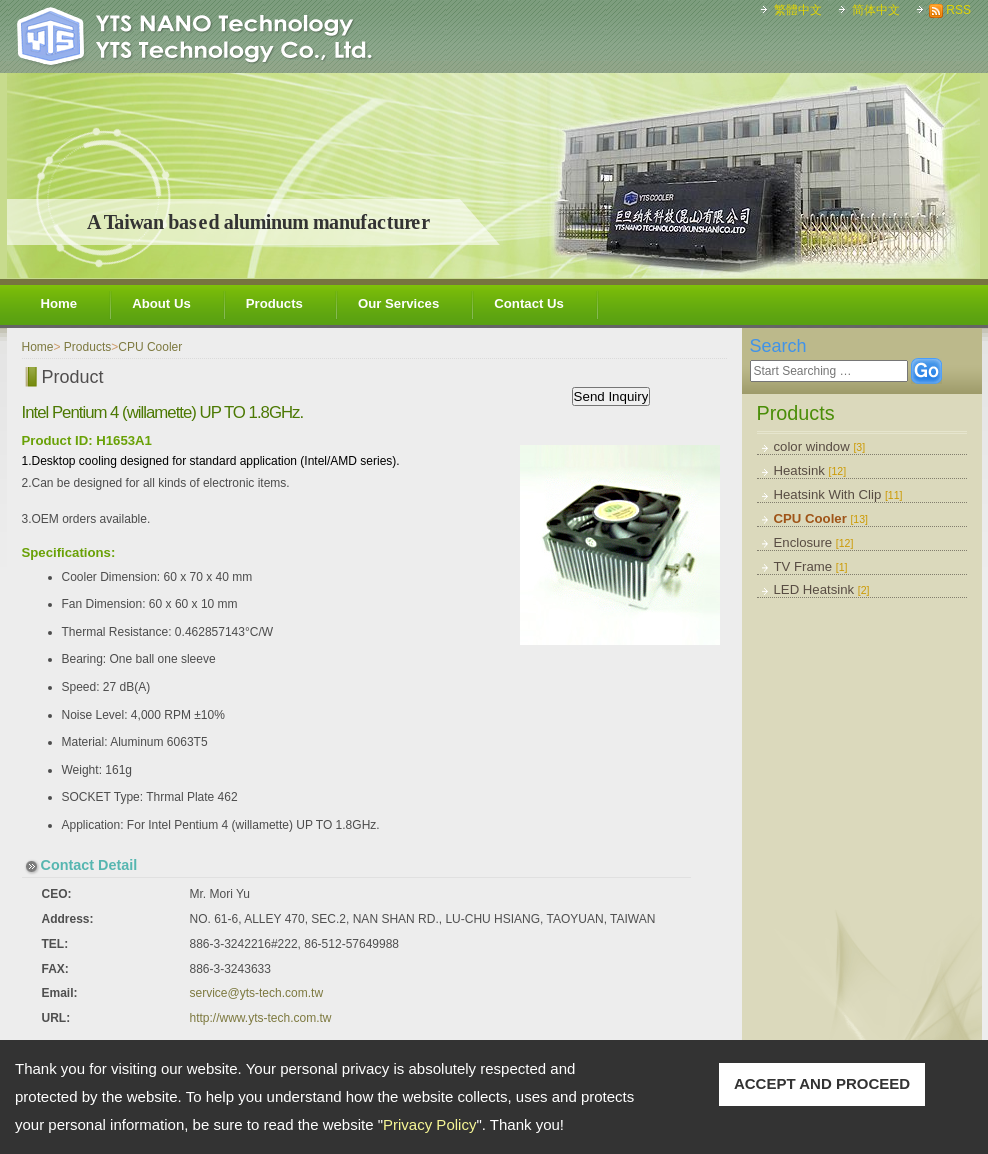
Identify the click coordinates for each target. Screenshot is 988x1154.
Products (274, 303)
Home (59, 303)
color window (820, 446)
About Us (161, 303)
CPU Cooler (821, 518)
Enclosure (814, 542)
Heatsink (810, 470)
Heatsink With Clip (838, 494)
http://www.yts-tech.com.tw (261, 1018)
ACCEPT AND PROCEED (822, 1083)
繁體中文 (798, 10)
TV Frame (811, 566)
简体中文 (876, 10)
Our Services (398, 303)
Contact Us (529, 303)
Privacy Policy (429, 1124)
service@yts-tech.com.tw (257, 993)
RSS (958, 10)
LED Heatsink (822, 589)
